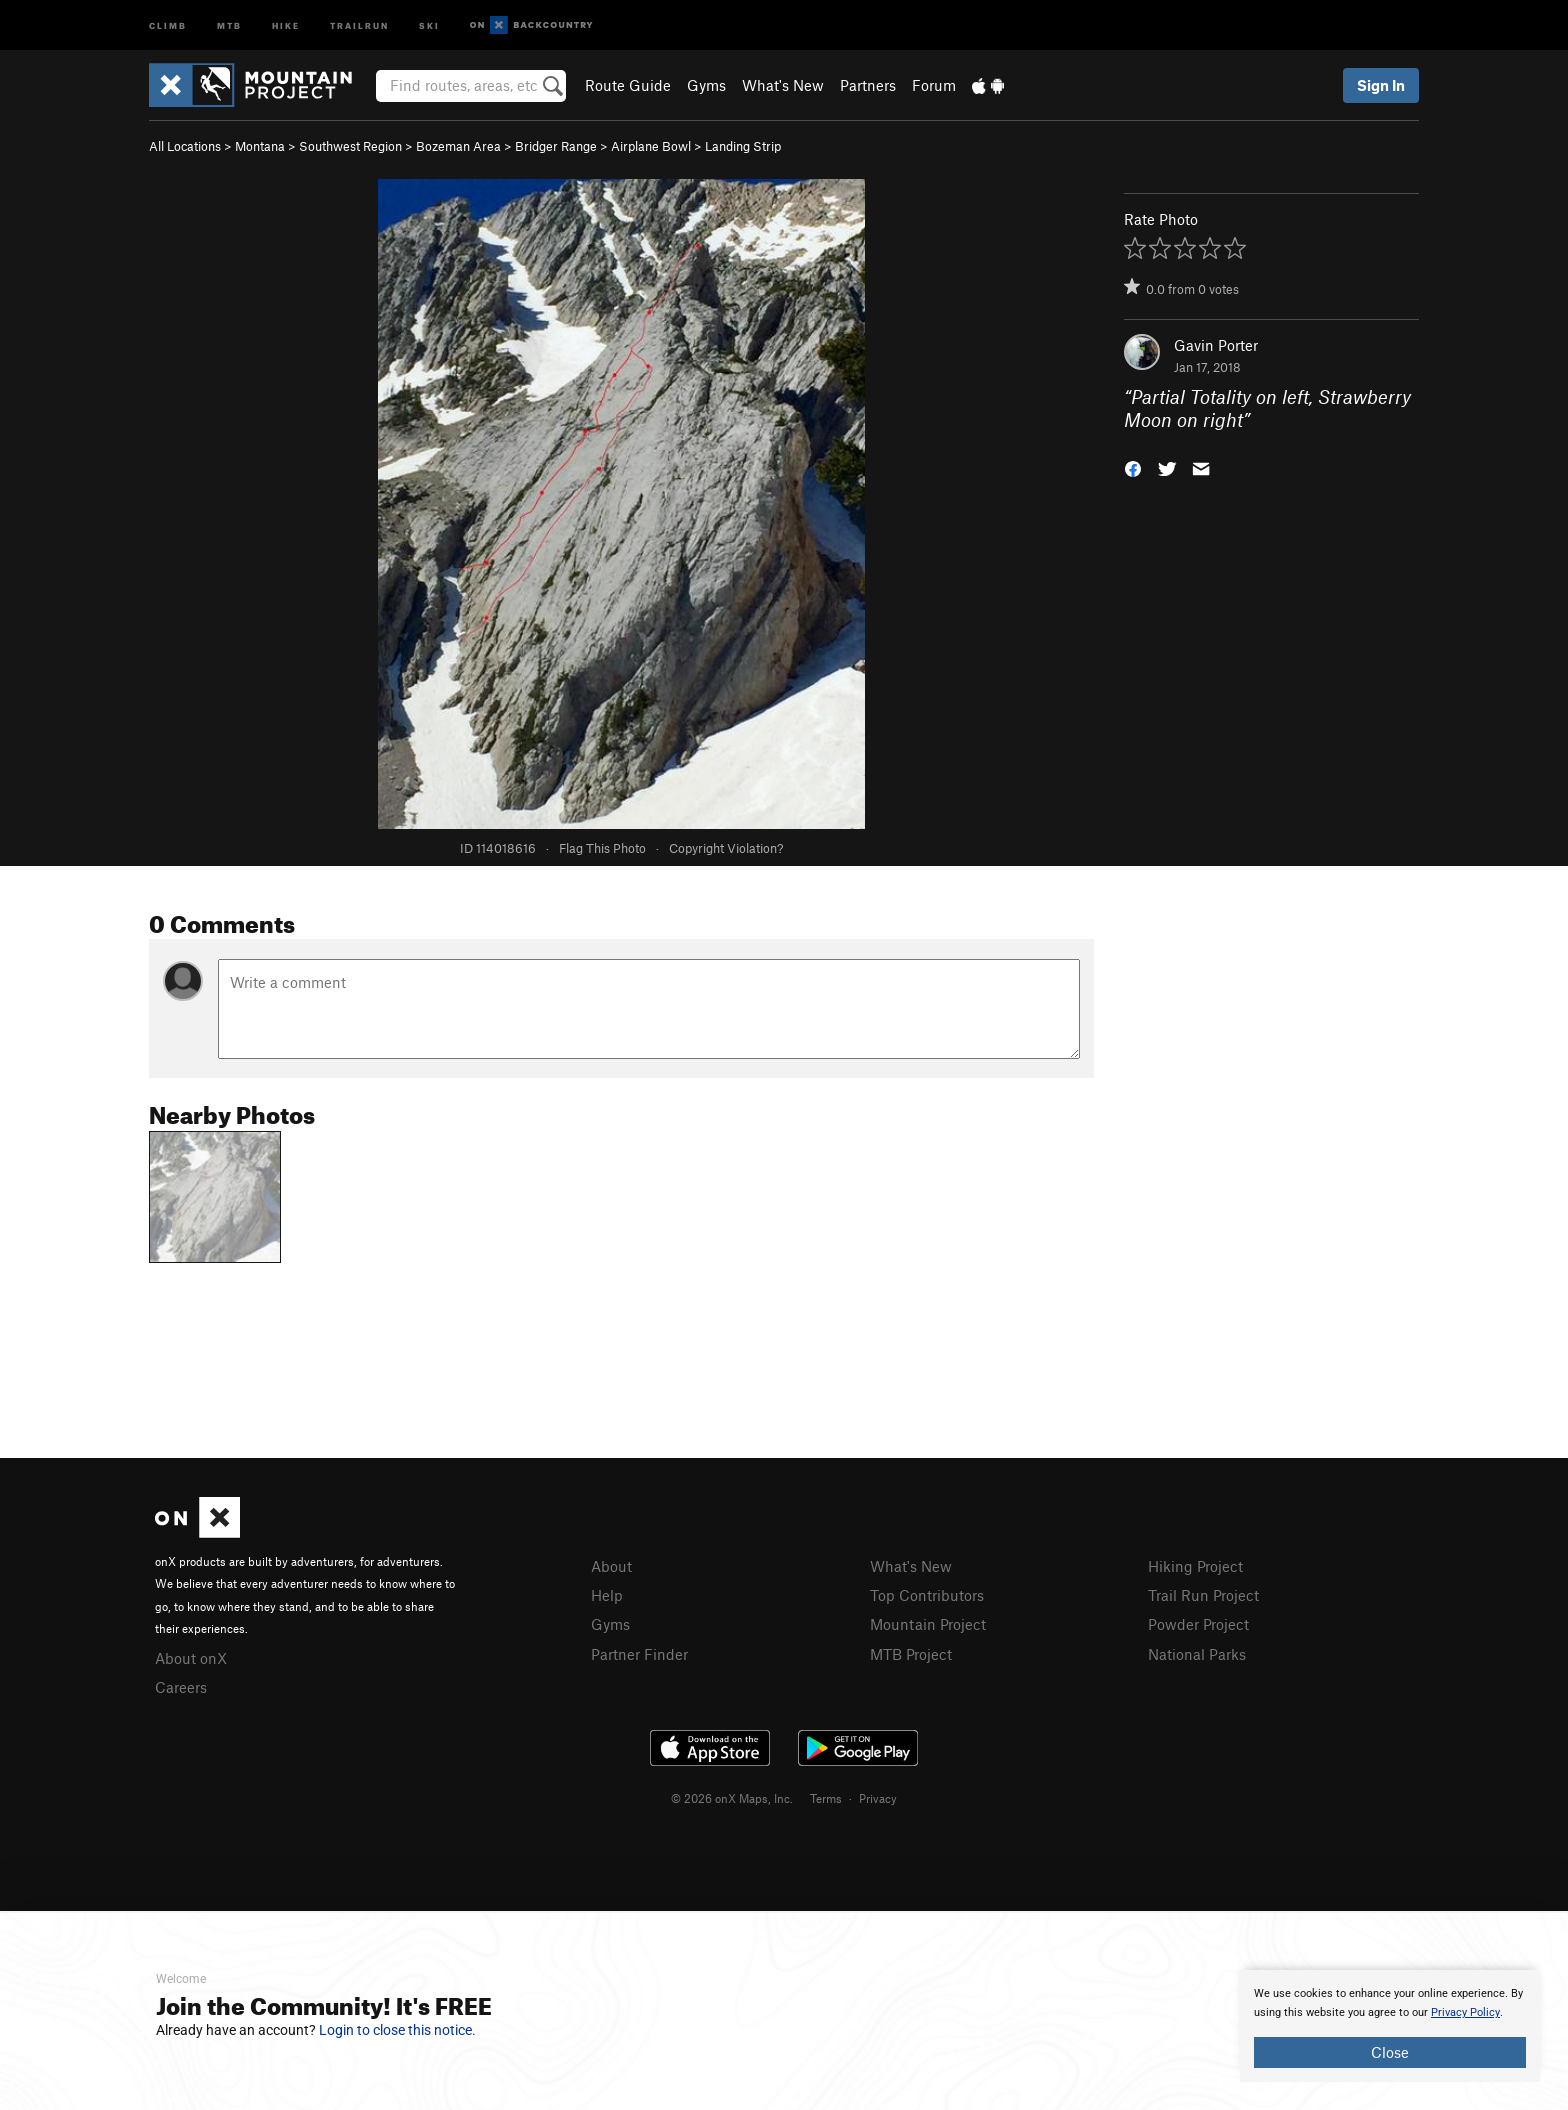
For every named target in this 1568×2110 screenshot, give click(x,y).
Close (1390, 2052)
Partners (868, 85)
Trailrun (359, 24)
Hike (286, 24)
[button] (1133, 466)
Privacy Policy (1465, 2012)
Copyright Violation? (726, 848)
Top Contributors (927, 1595)
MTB (229, 24)
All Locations (185, 146)
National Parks (1197, 1654)
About (611, 1566)
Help (607, 1595)
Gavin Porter (1216, 345)
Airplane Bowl (651, 146)
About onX (191, 1658)
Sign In (1381, 85)
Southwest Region (350, 146)
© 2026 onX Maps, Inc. (732, 1798)
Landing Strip (743, 146)
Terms (826, 1798)
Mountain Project (928, 1624)
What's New (783, 85)
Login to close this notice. (397, 2030)
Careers (181, 1687)
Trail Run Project (1203, 1595)
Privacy (878, 1798)
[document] (1390, 2026)
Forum (934, 85)
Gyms (706, 85)
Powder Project (1198, 1624)
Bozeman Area (458, 146)
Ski (429, 24)
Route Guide (628, 85)
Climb (168, 24)
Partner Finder (639, 1654)
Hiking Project (1195, 1566)
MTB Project (911, 1654)
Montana (260, 146)
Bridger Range (556, 146)
